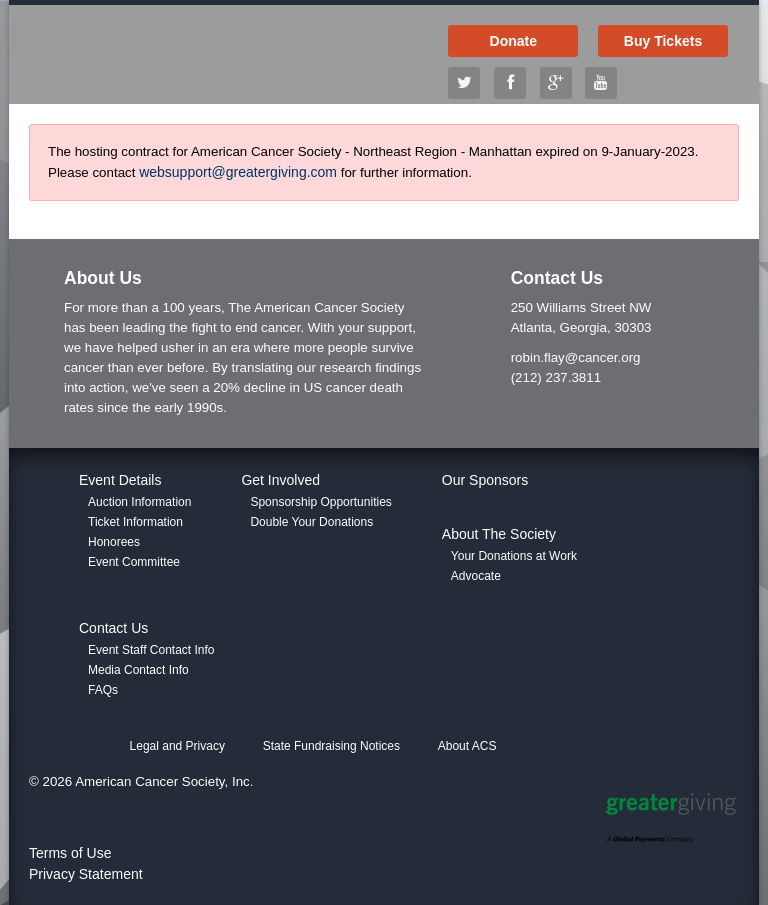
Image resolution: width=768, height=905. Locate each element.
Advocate (476, 576)
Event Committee (134, 562)
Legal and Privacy (177, 746)
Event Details (120, 480)
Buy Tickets (663, 41)
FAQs (103, 690)
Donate (513, 41)
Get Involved (280, 480)
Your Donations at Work (514, 556)
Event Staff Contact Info (151, 650)
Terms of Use (70, 853)
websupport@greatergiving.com (238, 172)
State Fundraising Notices (331, 746)
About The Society (499, 534)
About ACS (467, 746)
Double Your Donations (311, 522)
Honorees (114, 542)
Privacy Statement (86, 874)
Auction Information (139, 502)
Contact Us (113, 628)
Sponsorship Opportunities (320, 502)
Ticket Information (135, 522)
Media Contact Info (138, 670)
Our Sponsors (485, 480)
